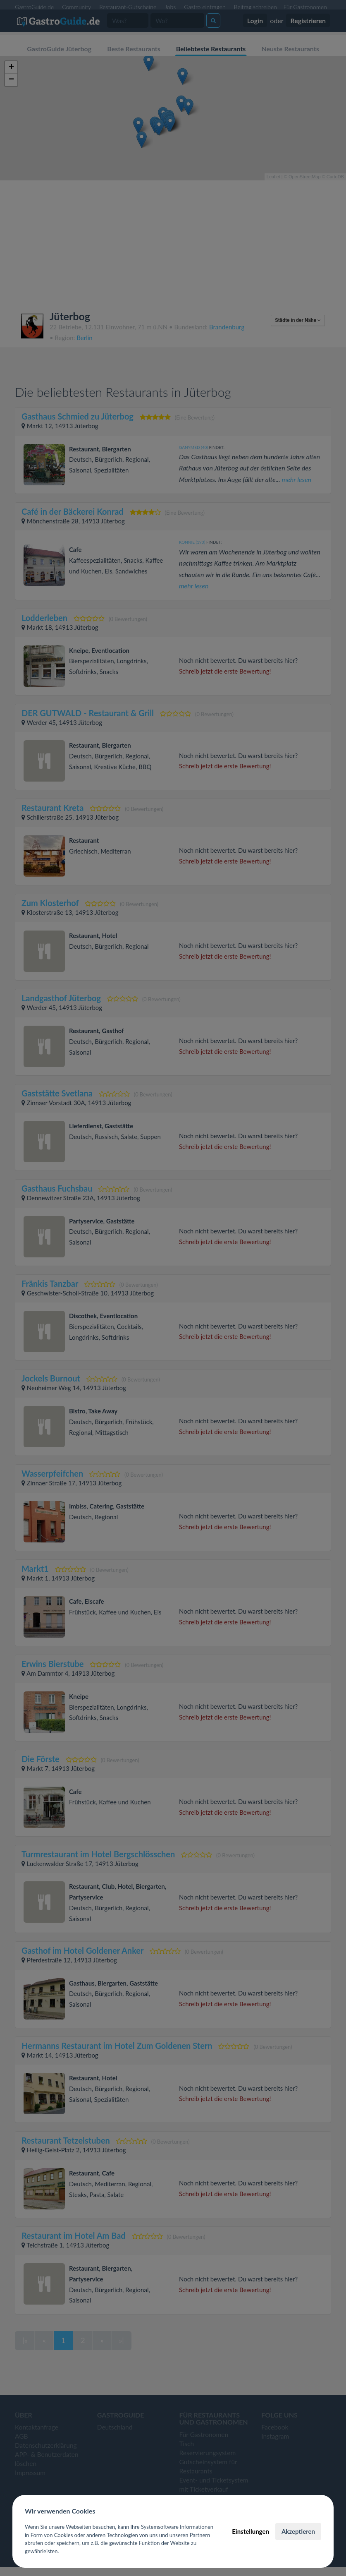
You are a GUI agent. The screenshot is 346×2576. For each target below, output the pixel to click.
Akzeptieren (298, 2531)
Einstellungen (250, 2531)
